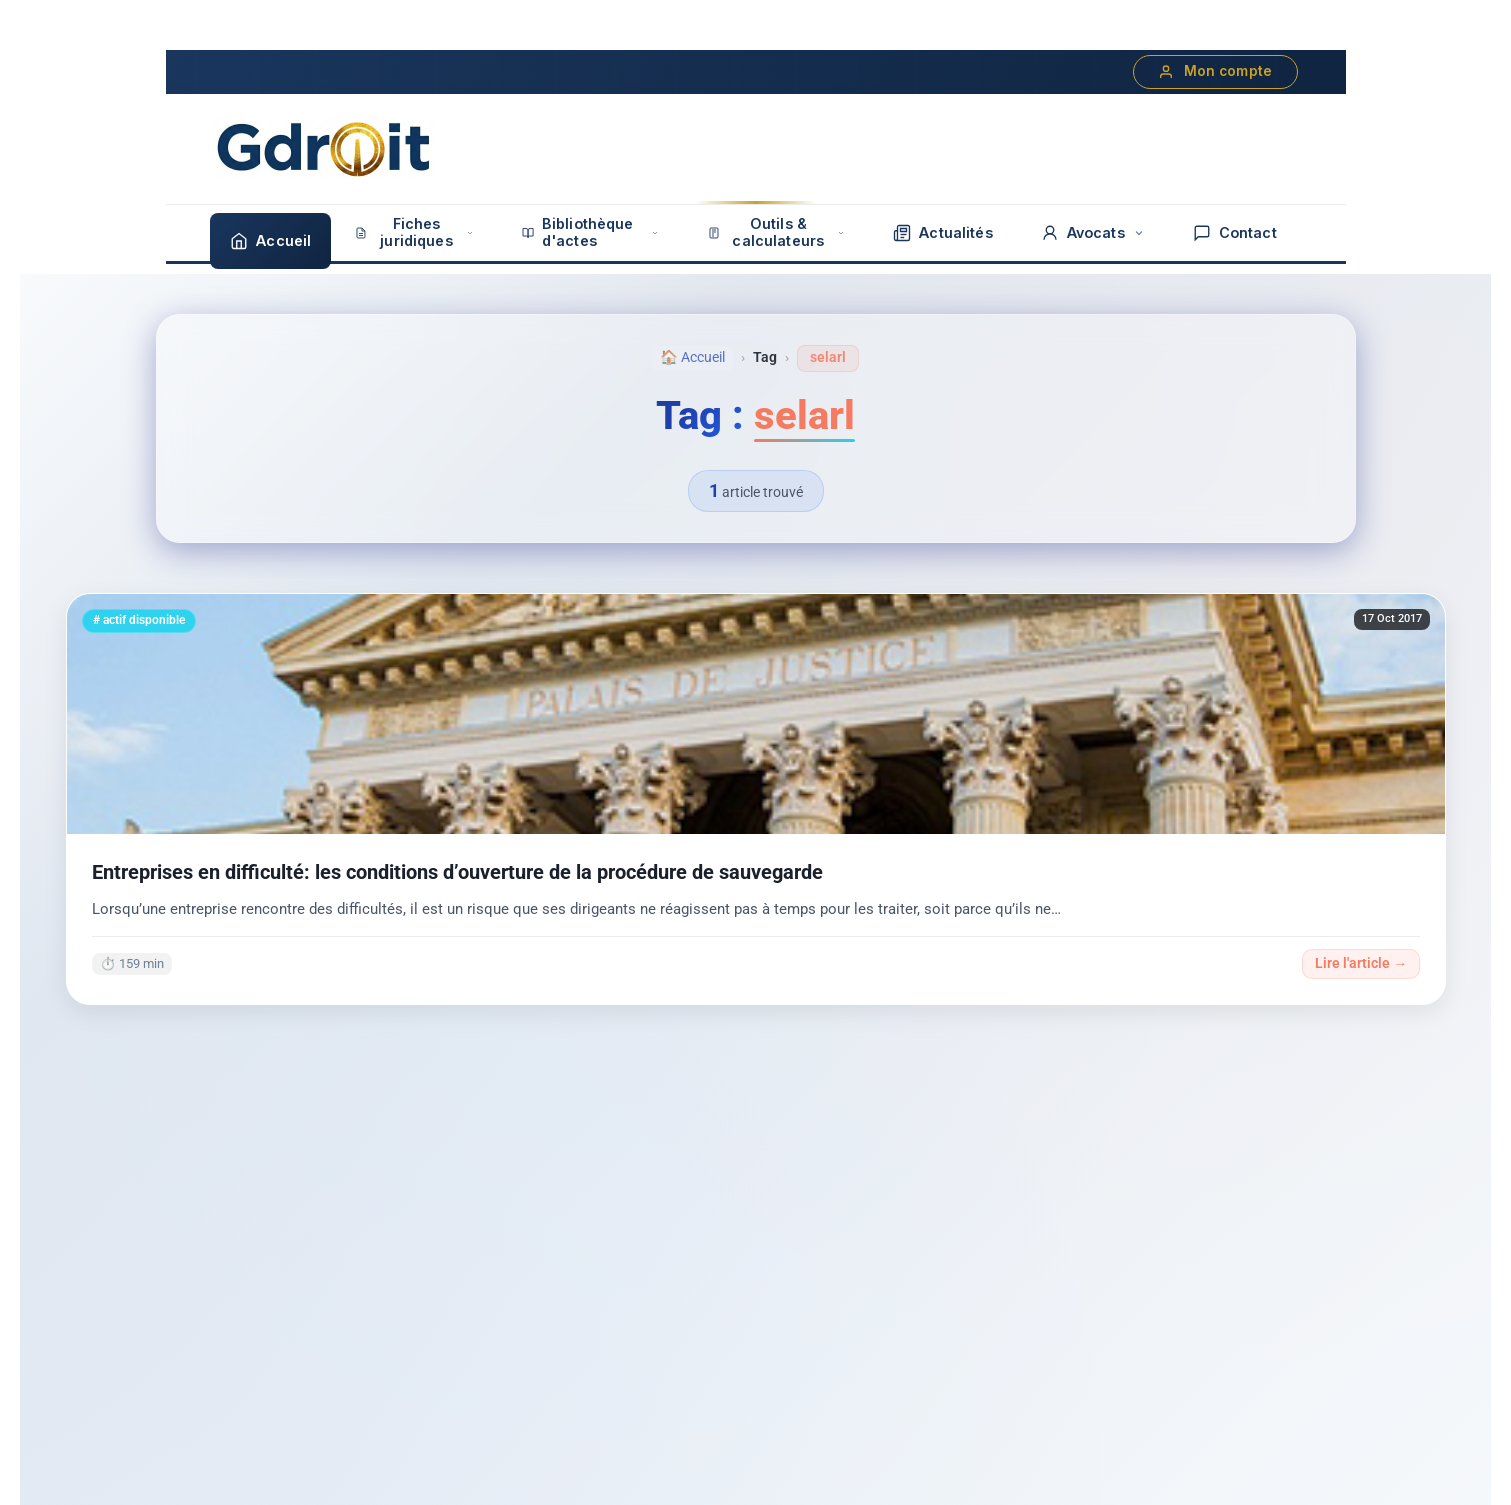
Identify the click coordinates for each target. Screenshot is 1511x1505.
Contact (1235, 233)
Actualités (942, 233)
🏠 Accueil (692, 357)
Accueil (270, 241)
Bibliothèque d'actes (591, 232)
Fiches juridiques (414, 232)
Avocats (1093, 233)
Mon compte (1215, 71)
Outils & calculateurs (777, 232)
